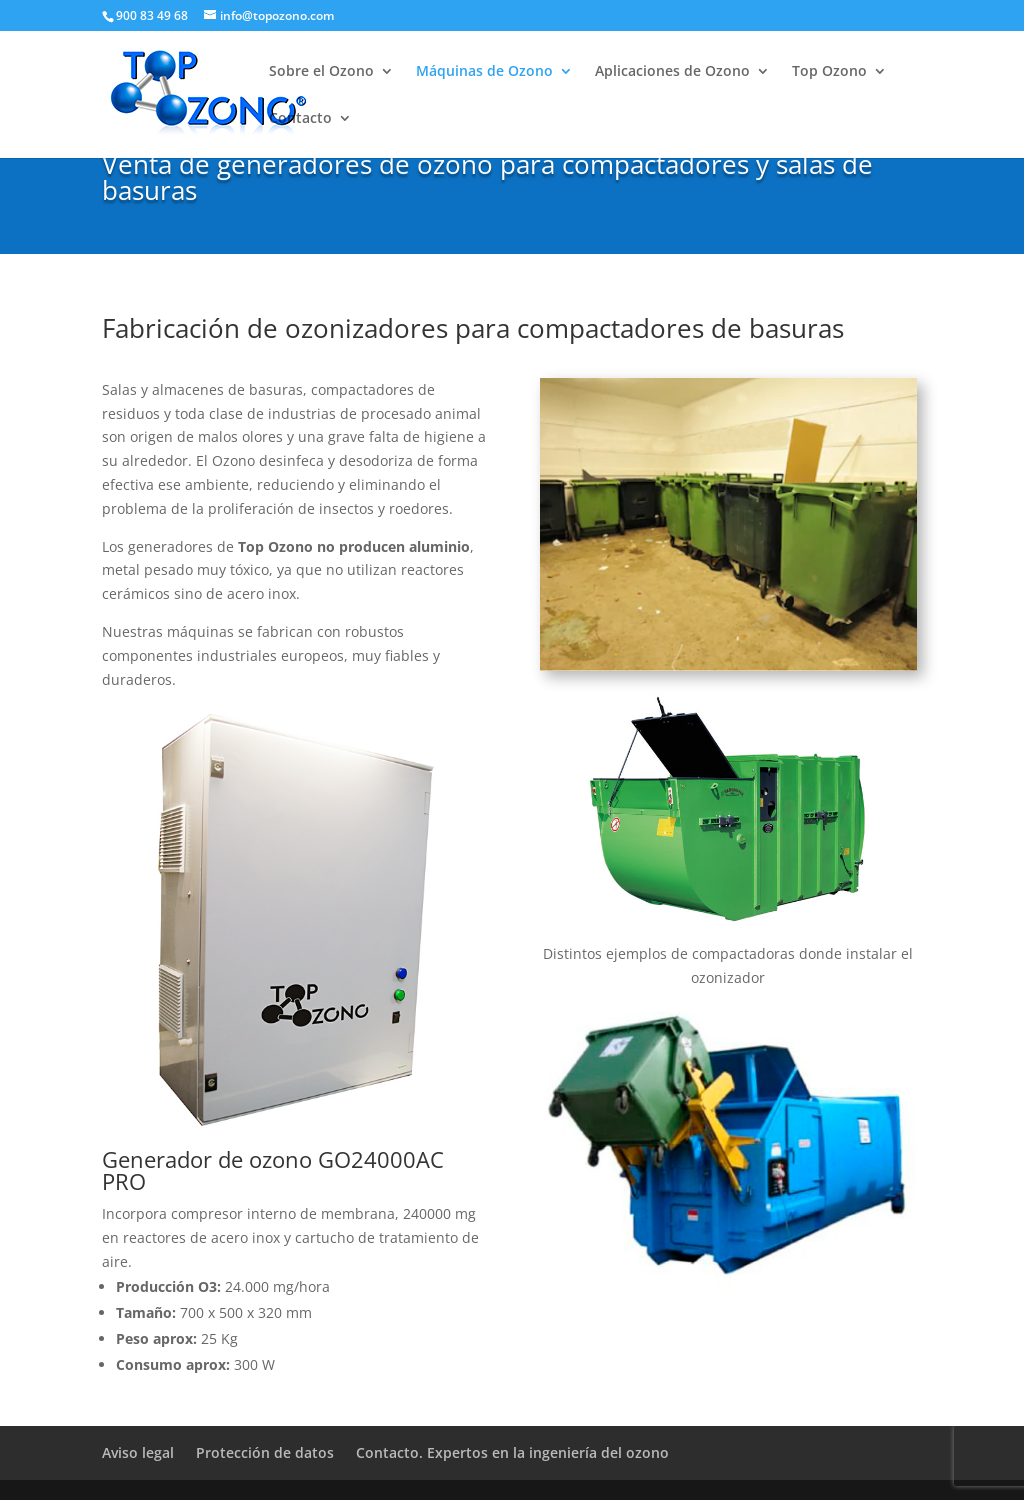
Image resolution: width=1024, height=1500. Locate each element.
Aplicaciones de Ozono (672, 72)
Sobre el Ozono (321, 72)
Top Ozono (829, 72)
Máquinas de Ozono (484, 72)
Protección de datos (265, 1452)
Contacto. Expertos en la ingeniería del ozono (512, 1452)
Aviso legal (138, 1452)
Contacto (300, 119)
